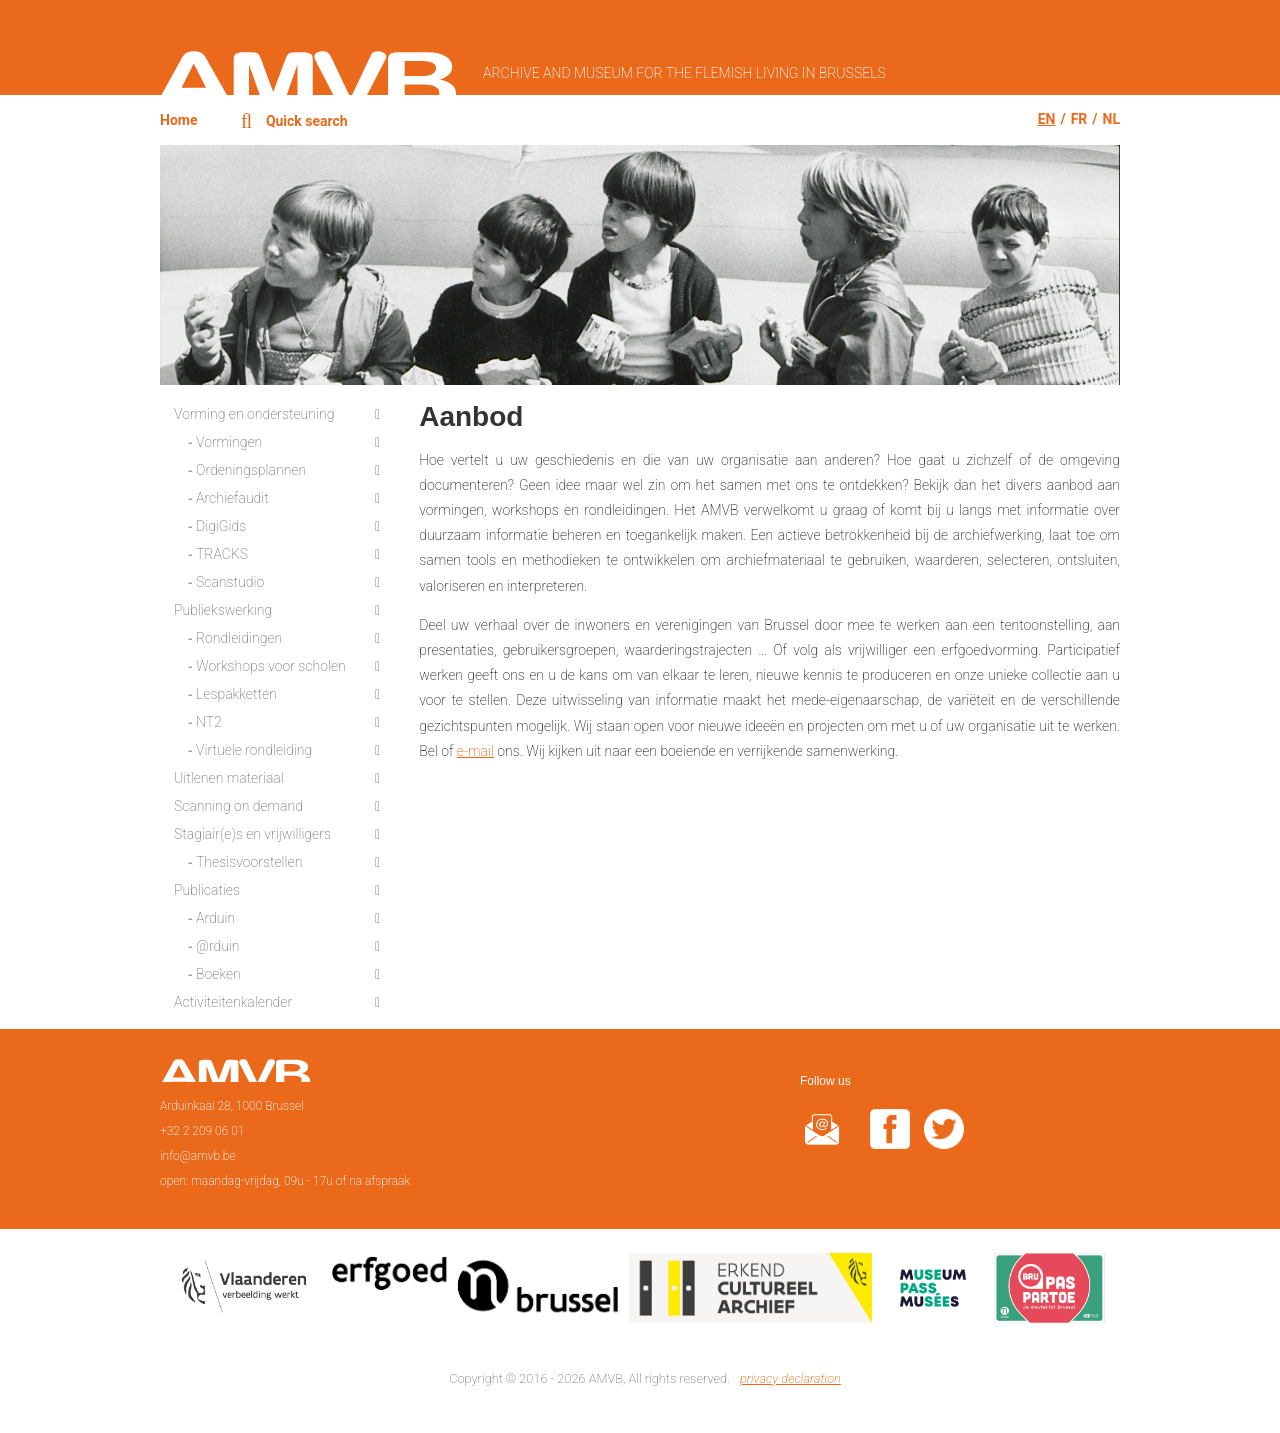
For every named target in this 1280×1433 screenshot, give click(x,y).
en (1047, 119)
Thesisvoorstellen (249, 862)
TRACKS (222, 554)
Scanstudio (230, 582)
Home (178, 120)
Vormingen (229, 442)
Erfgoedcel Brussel (475, 1292)
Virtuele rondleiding (254, 750)
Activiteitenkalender (233, 1002)
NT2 (209, 722)
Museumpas (933, 1292)
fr (1079, 119)
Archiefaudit (232, 498)
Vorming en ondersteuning (254, 414)
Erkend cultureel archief (750, 1292)
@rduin (218, 946)
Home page (235, 1077)
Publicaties (207, 890)
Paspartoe (1049, 1292)
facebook (890, 1141)
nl (1111, 119)
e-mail (475, 751)
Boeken (218, 974)
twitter (944, 1141)
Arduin (215, 918)
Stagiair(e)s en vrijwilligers (252, 834)
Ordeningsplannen (251, 470)
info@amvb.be (198, 1156)
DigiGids (221, 526)
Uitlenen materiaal (229, 778)
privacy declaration (790, 1378)
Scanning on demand (238, 806)
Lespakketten (236, 694)
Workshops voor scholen (271, 666)
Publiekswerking (223, 610)
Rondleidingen (239, 638)
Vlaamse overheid (248, 1292)
